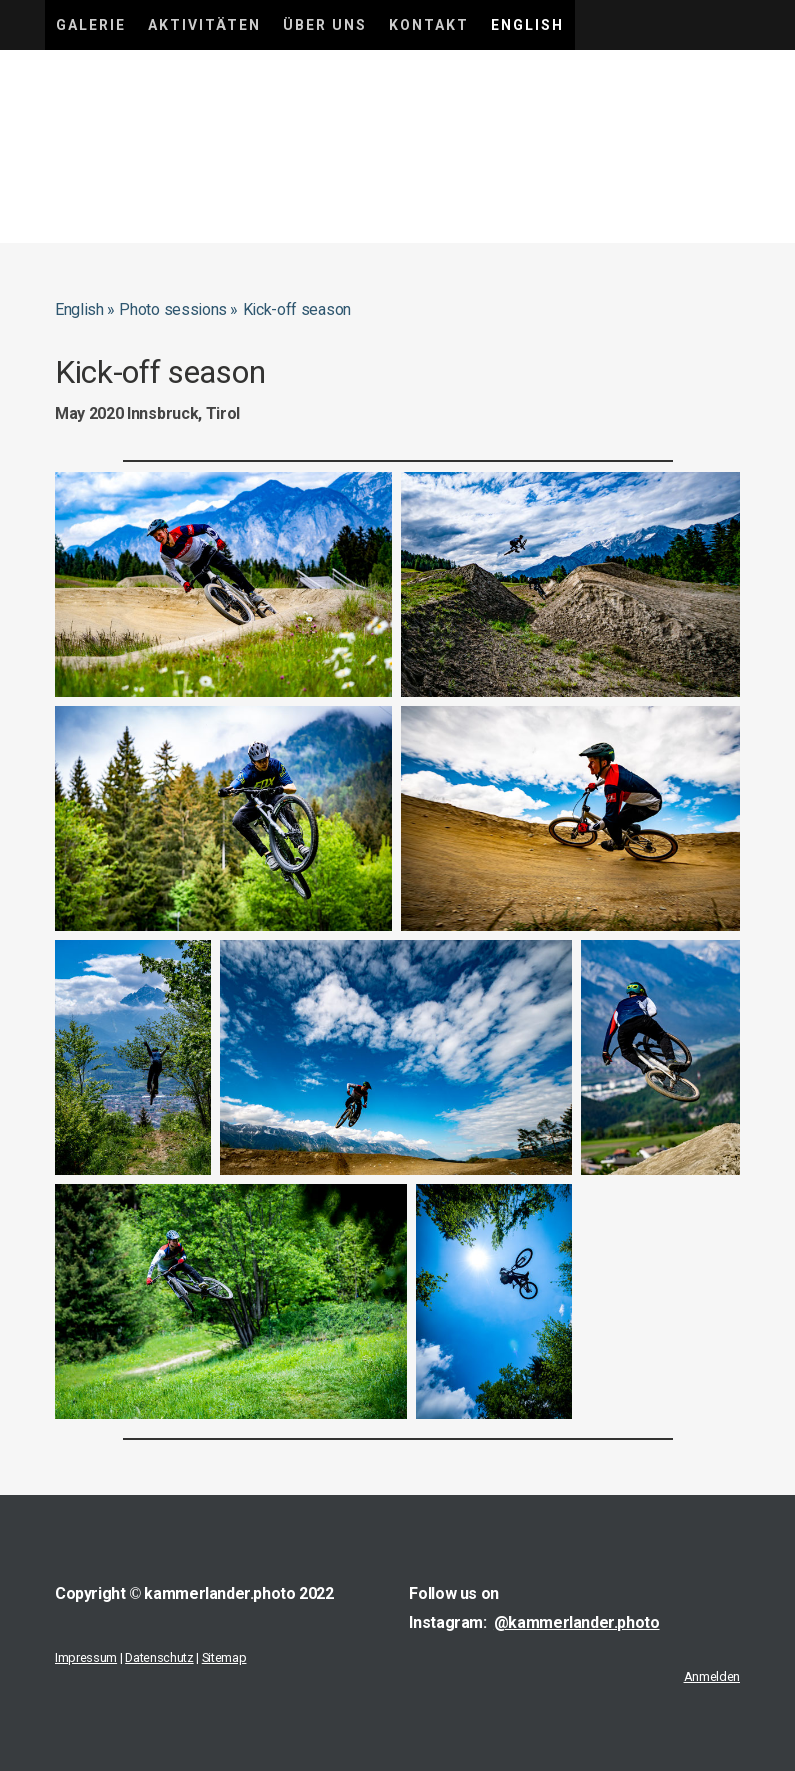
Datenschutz (159, 1657)
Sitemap (224, 1657)
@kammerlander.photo (577, 1622)
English (527, 25)
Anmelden (712, 1676)
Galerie (91, 25)
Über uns (325, 25)
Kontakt (429, 25)
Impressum (86, 1657)
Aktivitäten (204, 25)
